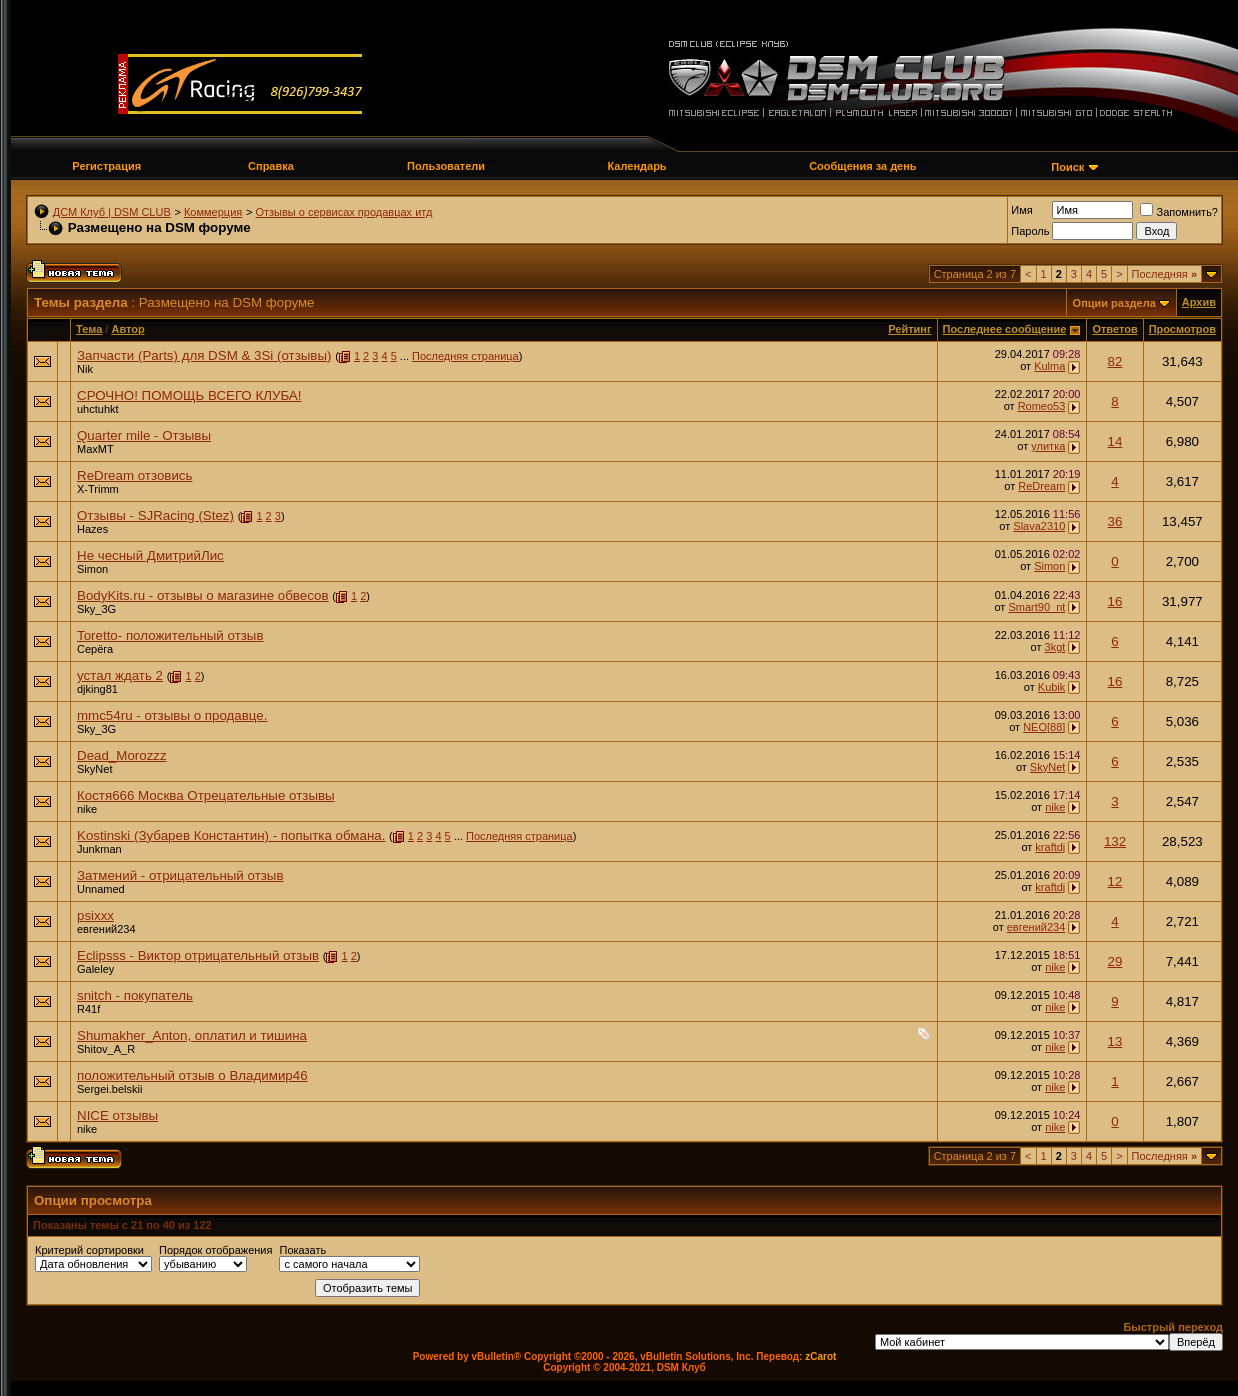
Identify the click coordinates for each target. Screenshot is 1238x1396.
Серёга (95, 649)
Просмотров (1182, 329)
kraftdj (1050, 847)
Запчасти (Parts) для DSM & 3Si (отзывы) (204, 355)
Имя (1021, 210)
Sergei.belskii (109, 1089)
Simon (92, 569)
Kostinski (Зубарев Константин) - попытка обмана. (231, 835)
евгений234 (106, 929)
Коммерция (213, 212)
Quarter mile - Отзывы (144, 435)
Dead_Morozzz (122, 755)
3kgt (1055, 647)
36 (1115, 521)
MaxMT (95, 449)
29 (1115, 961)
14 (1115, 441)
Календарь (636, 166)
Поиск (1067, 167)
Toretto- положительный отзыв (170, 635)
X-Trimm (98, 489)
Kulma (1049, 366)
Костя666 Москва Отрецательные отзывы (206, 795)
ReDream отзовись (134, 475)
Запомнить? (1179, 212)
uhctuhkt (98, 409)
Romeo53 (1042, 406)
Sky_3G (96, 609)
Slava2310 (1039, 526)
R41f (88, 1009)
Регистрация (106, 166)
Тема (89, 329)
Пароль (1030, 231)
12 (1115, 881)
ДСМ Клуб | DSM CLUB (112, 212)
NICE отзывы (117, 1115)
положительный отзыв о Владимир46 (192, 1075)
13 (1115, 1041)
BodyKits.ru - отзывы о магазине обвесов (203, 595)
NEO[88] (1044, 727)
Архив (1199, 302)
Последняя (1164, 274)
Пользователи (446, 166)
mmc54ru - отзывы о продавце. (172, 715)
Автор (127, 329)
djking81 (97, 689)
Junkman (99, 849)
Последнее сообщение (1005, 329)
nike (87, 809)
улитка (1048, 446)
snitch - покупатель (135, 995)
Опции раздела (1114, 303)
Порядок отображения (215, 1250)
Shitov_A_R (106, 1049)
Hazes (92, 529)
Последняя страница (465, 356)
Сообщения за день (862, 166)
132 (1115, 841)
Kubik (1052, 687)
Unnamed (101, 889)
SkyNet (94, 769)
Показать (302, 1250)
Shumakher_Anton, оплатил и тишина (192, 1035)
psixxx (95, 915)
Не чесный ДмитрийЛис (150, 555)
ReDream (1041, 486)
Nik (85, 369)
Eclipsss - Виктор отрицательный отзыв (198, 955)
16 (1115, 601)
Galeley (95, 969)
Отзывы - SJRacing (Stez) (155, 515)
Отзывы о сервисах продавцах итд (343, 212)
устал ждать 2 (120, 675)
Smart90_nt (1036, 607)
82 (1115, 361)
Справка (271, 166)
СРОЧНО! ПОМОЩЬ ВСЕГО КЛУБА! (189, 395)
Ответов (1114, 329)
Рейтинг (909, 329)
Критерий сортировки (89, 1250)
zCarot (820, 1356)
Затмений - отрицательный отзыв (180, 875)
